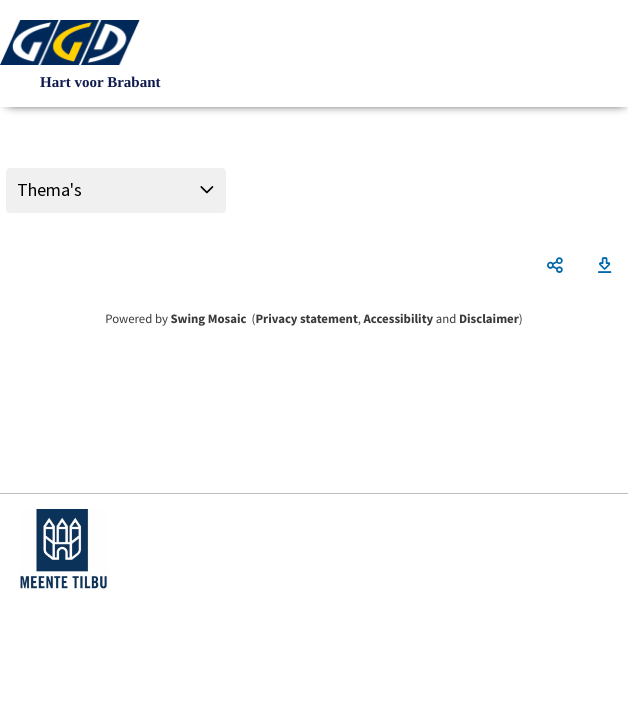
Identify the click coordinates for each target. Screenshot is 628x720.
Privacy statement (306, 319)
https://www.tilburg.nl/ (64, 549)
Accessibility (399, 319)
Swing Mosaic (208, 319)
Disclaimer (489, 319)
